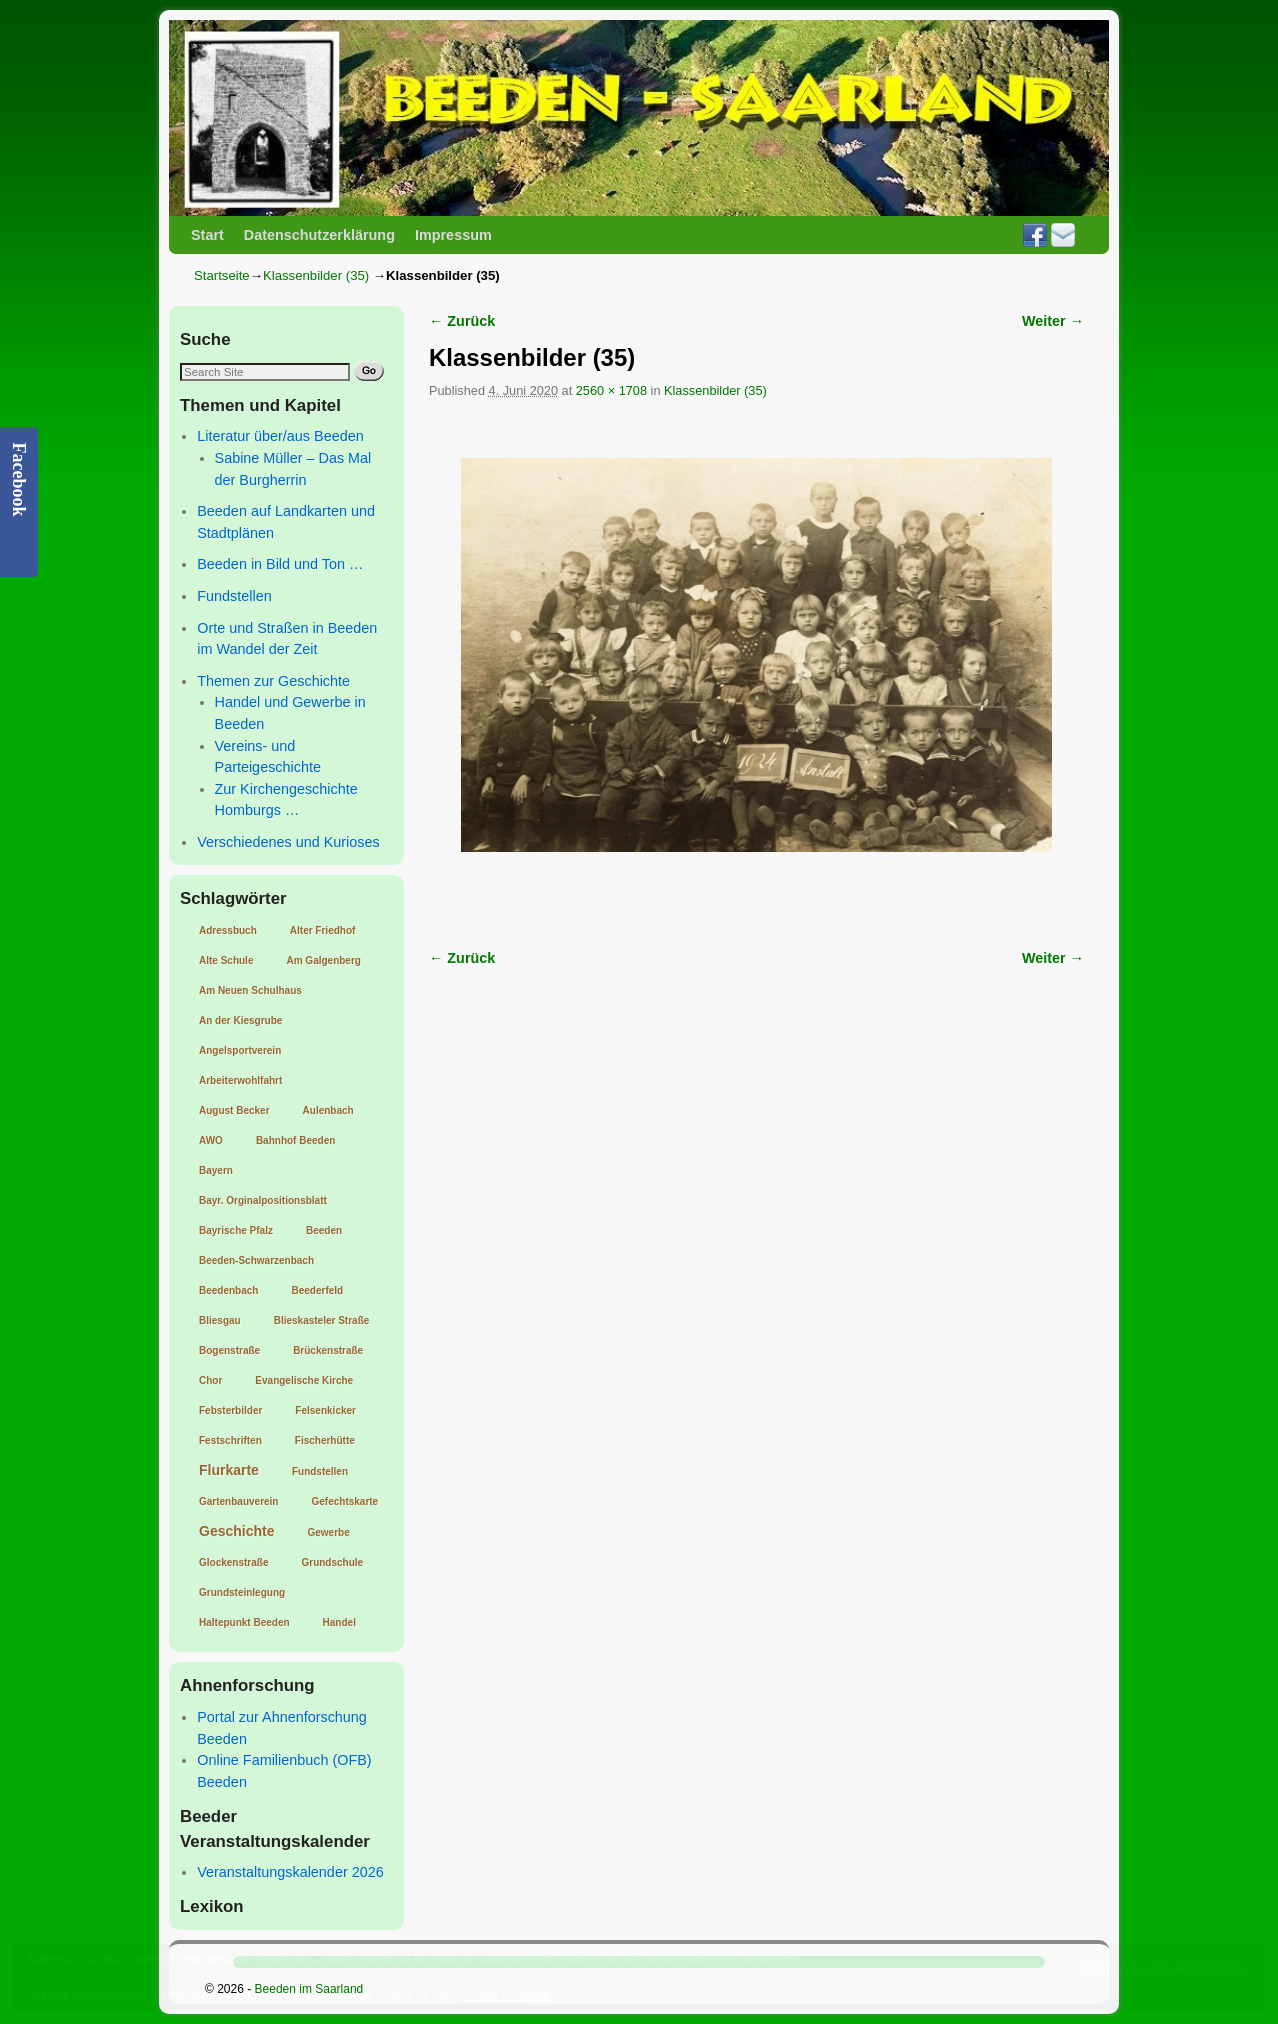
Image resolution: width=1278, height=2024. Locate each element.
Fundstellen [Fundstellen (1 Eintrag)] (320, 1471)
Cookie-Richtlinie (505, 1995)
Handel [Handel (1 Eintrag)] (339, 1622)
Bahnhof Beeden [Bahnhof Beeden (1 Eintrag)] (295, 1140)
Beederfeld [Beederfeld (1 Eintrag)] (317, 1290)
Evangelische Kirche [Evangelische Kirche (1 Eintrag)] (304, 1380)
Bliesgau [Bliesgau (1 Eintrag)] (220, 1320)
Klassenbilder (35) (316, 275)
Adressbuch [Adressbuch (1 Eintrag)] (228, 930)
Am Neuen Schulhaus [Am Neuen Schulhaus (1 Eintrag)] (250, 990)
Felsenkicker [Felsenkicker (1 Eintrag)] (325, 1410)
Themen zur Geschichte (273, 681)
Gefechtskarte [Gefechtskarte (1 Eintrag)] (344, 1501)
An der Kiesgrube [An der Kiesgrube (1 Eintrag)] (240, 1020)
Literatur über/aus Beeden (280, 436)
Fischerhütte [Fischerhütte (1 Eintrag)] (325, 1440)
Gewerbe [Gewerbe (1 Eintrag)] (328, 1532)
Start (207, 235)
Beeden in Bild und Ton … (280, 564)
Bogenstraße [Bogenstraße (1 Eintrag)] (229, 1350)
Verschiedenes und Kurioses (288, 842)
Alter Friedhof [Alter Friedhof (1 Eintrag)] (323, 930)
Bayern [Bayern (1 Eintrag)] (216, 1170)
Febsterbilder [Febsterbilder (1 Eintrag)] (230, 1410)
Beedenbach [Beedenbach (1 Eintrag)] (228, 1290)
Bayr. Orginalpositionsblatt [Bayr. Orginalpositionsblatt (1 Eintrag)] (263, 1200)
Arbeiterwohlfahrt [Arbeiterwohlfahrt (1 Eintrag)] (240, 1080)
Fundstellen (234, 596)
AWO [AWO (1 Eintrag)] (211, 1140)
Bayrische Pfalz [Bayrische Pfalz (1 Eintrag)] (236, 1230)
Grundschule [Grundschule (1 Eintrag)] (332, 1562)
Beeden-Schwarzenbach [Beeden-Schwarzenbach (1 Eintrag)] (256, 1260)
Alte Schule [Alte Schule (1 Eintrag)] (226, 960)
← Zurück (462, 321)
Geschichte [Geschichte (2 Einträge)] (236, 1531)
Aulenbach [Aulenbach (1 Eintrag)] (328, 1110)
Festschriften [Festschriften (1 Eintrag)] (230, 1440)
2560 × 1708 (611, 390)
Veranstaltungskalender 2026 (290, 1872)
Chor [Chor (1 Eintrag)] (210, 1380)
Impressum (453, 235)
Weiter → (1053, 321)
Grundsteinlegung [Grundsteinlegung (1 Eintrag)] (242, 1592)
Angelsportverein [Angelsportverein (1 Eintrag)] (240, 1050)
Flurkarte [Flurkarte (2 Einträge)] (229, 1470)
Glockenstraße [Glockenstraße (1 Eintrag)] (233, 1562)
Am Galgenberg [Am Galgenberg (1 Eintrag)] (323, 960)
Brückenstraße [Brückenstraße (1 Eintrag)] (328, 1350)
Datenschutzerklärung (319, 235)
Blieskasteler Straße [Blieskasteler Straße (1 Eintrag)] (322, 1320)
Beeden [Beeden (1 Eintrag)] (324, 1230)
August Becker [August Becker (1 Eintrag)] (234, 1110)
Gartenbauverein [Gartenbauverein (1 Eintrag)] (238, 1501)
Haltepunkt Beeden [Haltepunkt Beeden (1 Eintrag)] (244, 1622)
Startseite (222, 275)
